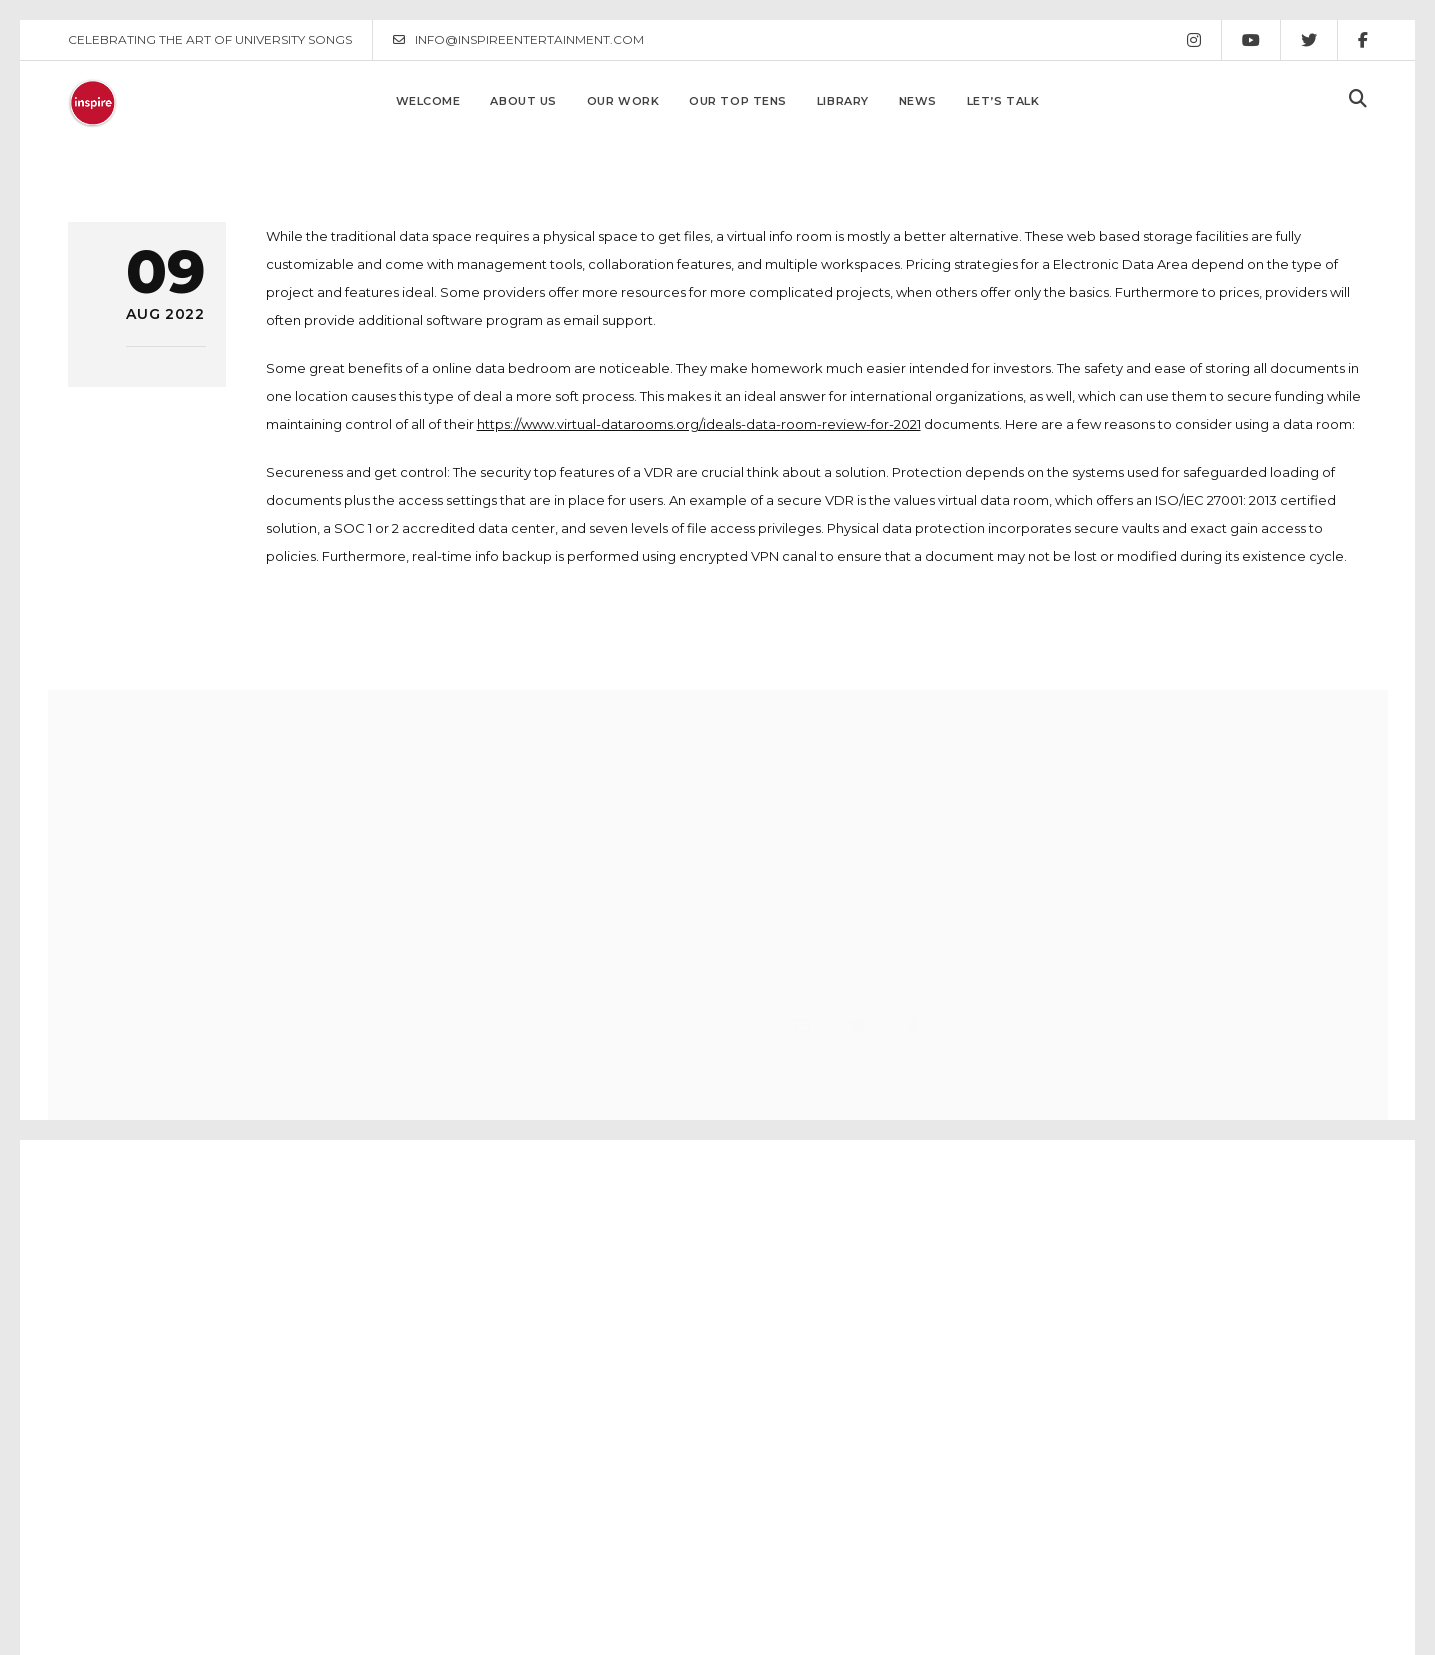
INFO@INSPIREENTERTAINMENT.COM (518, 40)
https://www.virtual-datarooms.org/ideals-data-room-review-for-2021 (699, 424)
